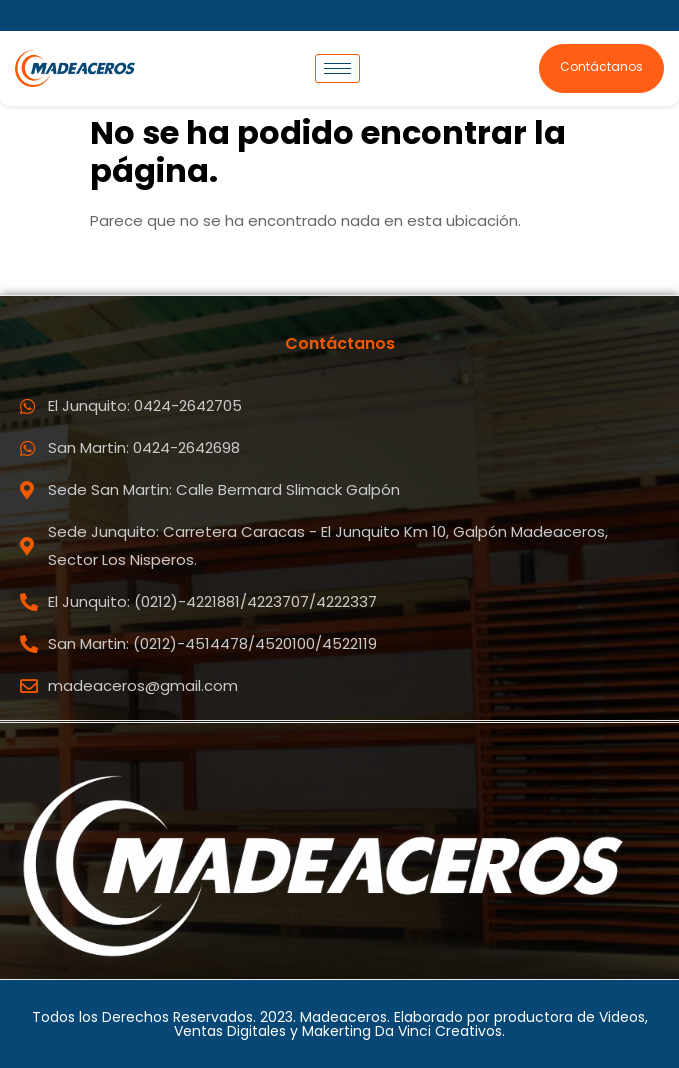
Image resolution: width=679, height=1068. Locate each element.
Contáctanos (601, 66)
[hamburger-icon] (337, 68)
